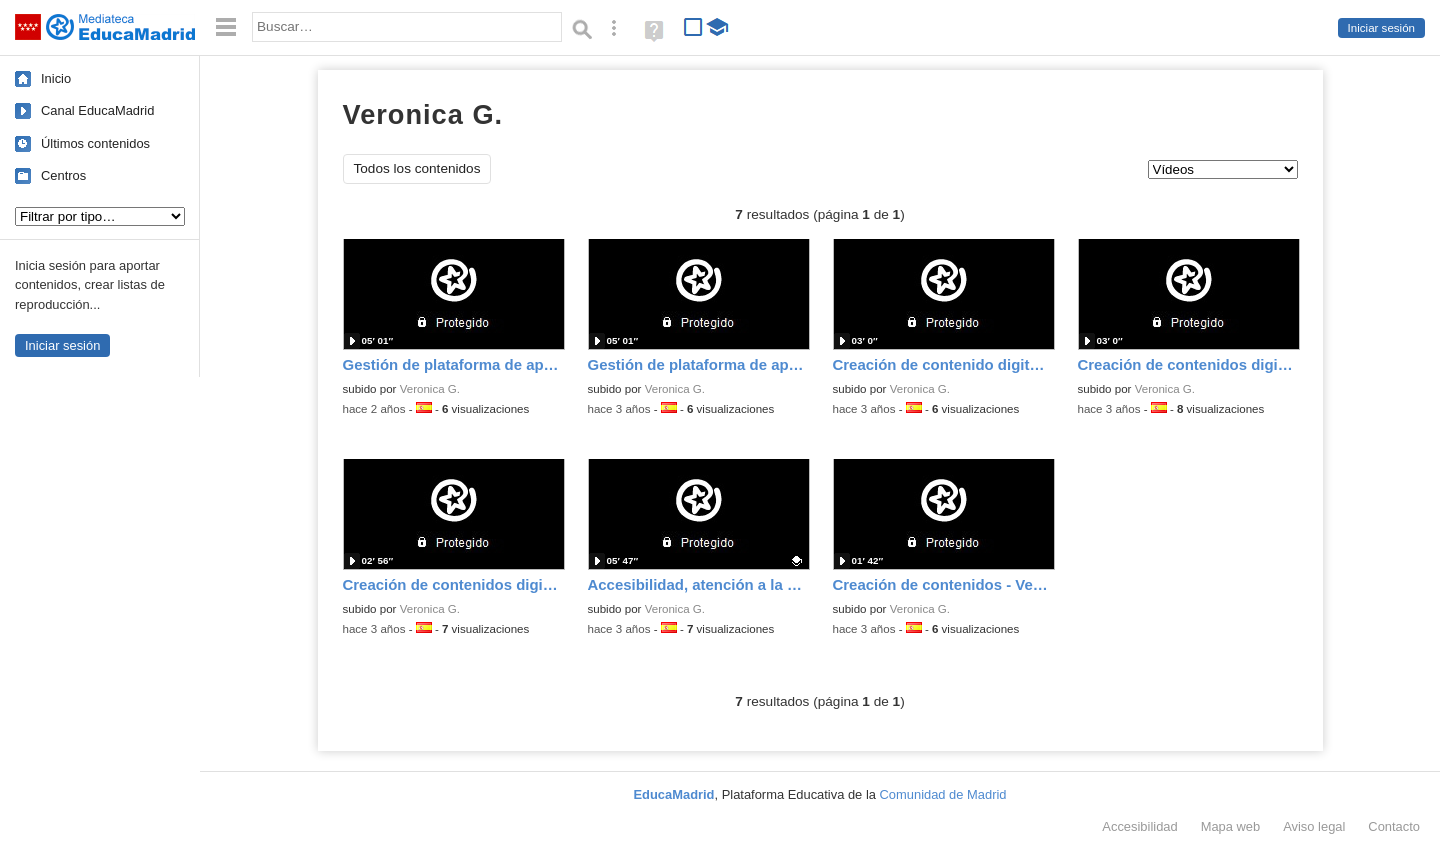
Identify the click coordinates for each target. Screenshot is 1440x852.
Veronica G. (430, 389)
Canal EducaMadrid (97, 110)
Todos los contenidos (417, 168)
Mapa (1231, 826)
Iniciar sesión (1381, 28)
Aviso (1314, 826)
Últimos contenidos (95, 143)
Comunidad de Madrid (943, 794)
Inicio (56, 78)
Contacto (1394, 826)
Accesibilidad (1139, 826)
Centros (63, 175)
